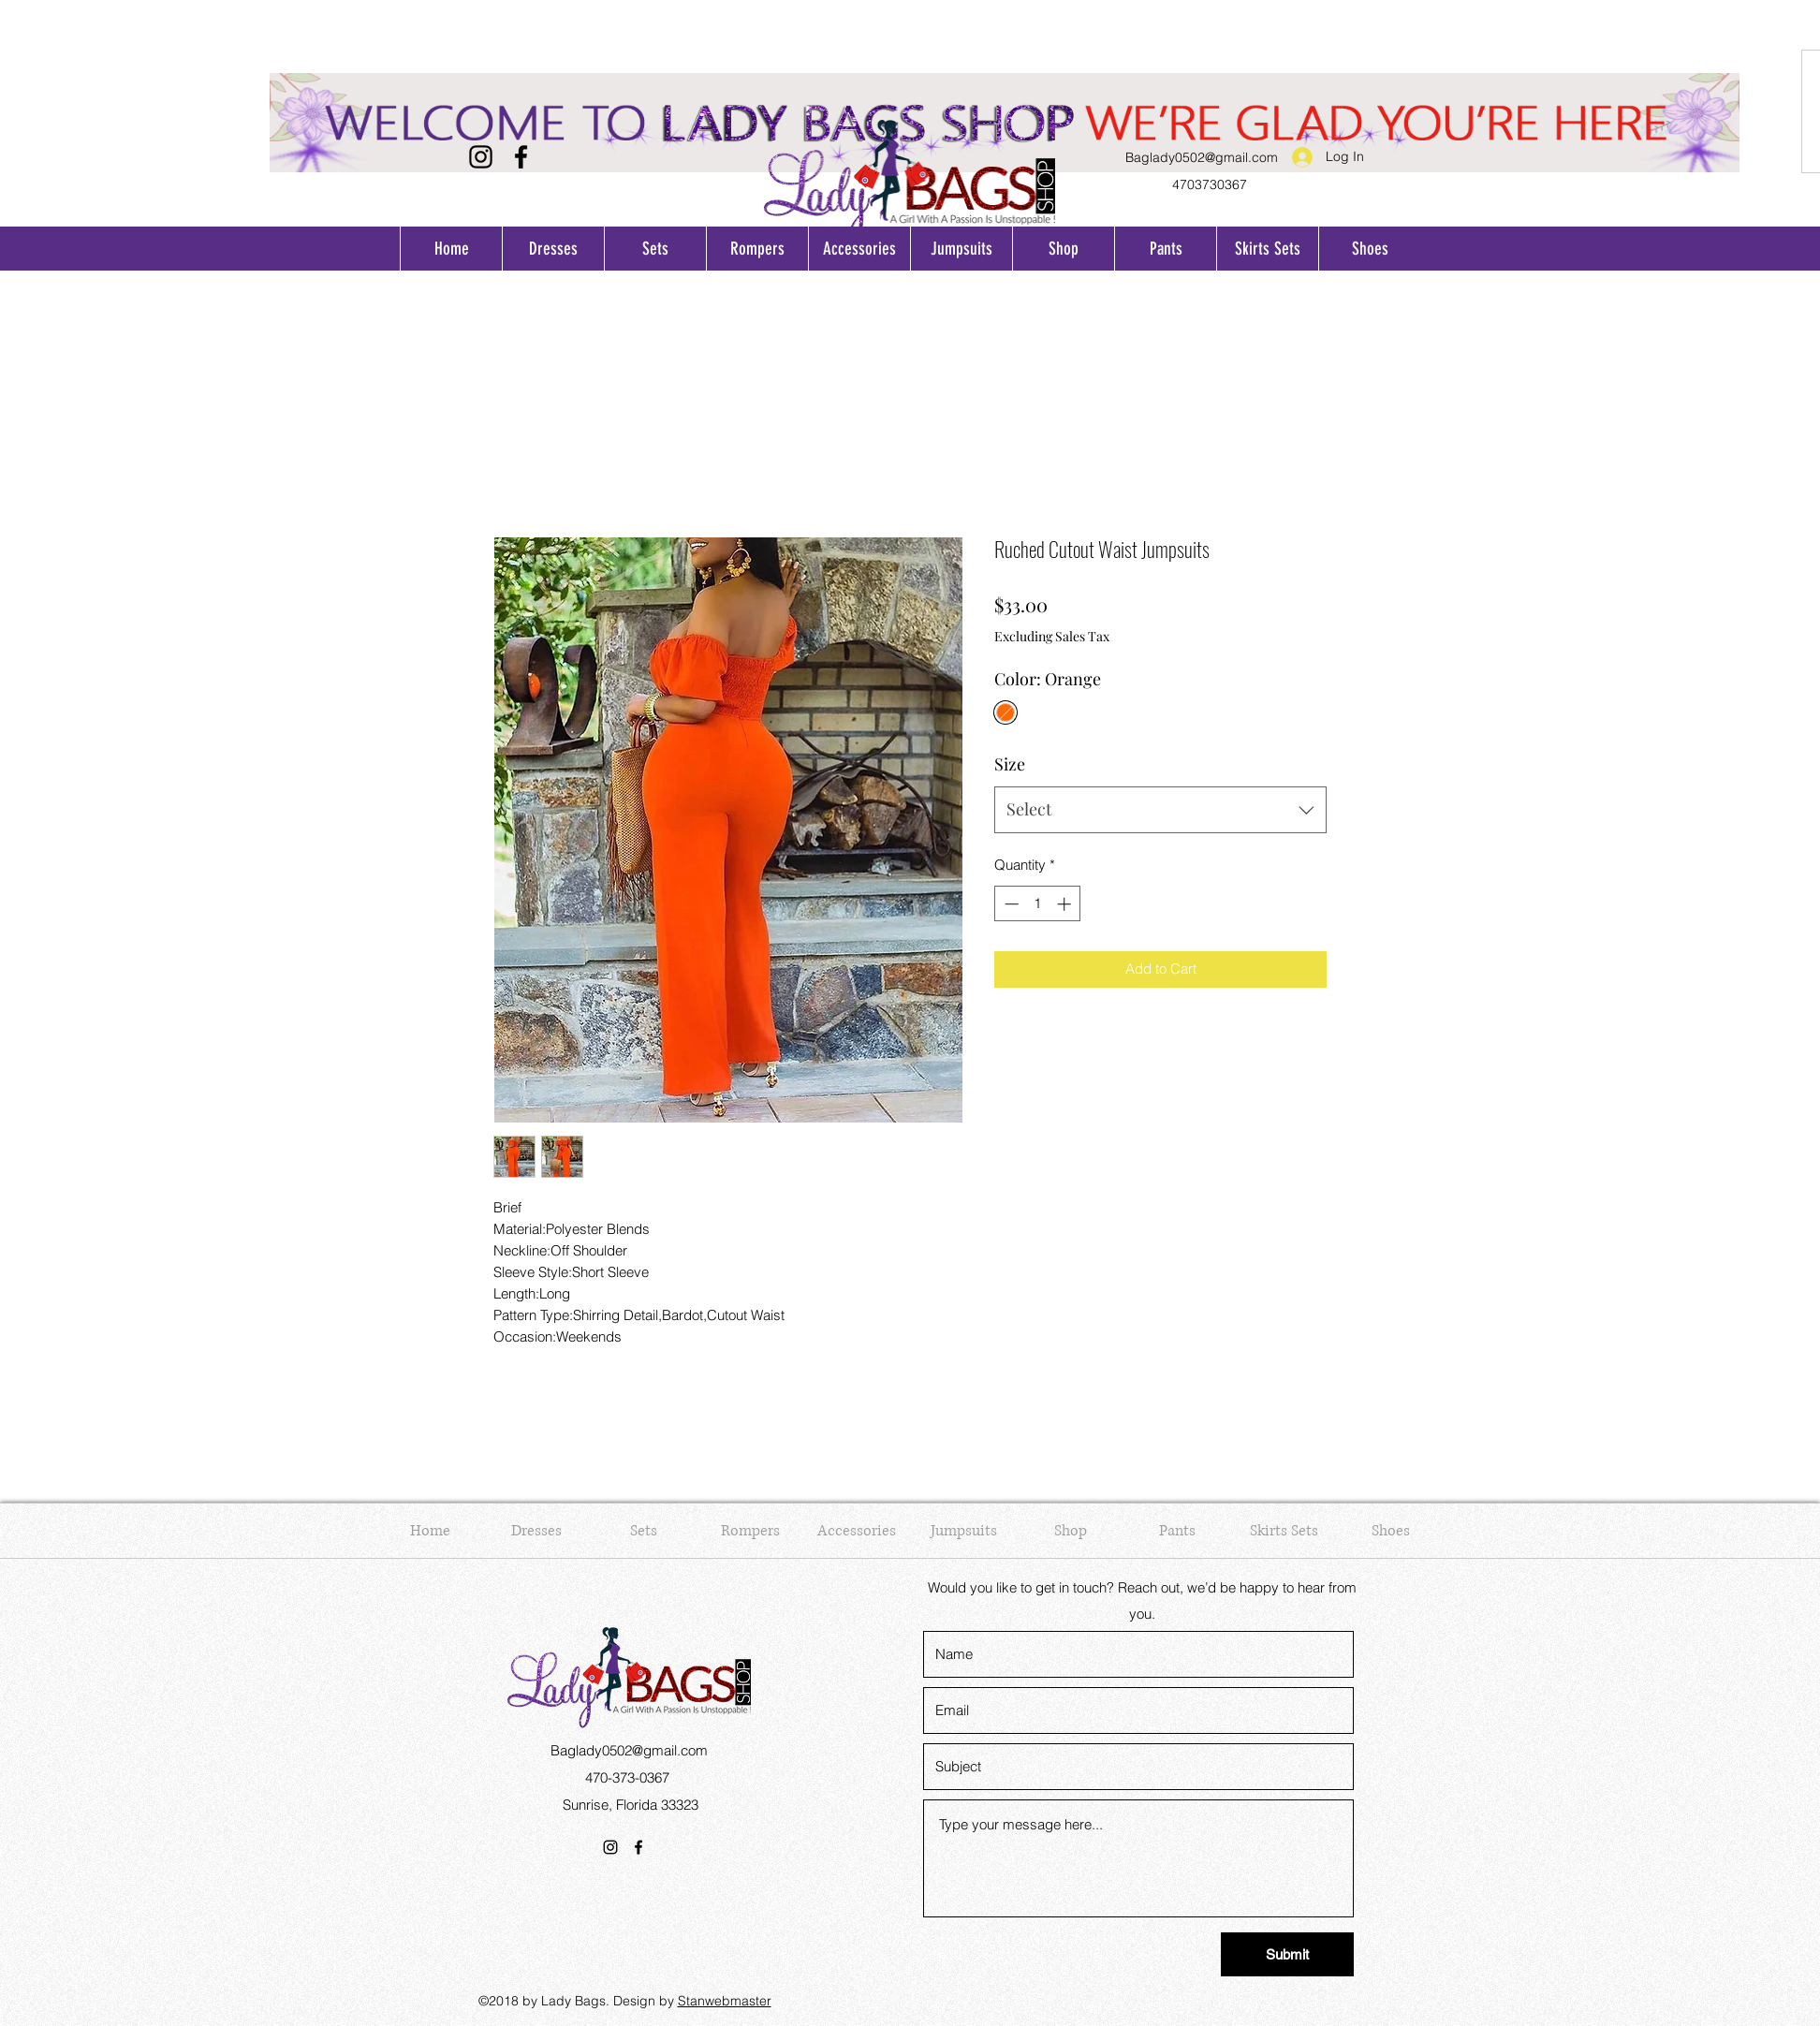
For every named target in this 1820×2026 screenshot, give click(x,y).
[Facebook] (521, 156)
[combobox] (1160, 809)
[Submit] (1287, 1954)
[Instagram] (480, 156)
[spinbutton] (1037, 904)
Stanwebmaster (724, 2000)
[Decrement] (1009, 904)
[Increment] (1066, 904)
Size (1009, 764)
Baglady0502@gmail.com (1201, 157)
